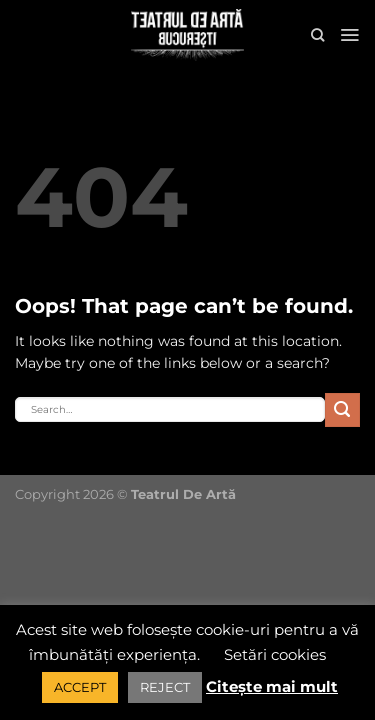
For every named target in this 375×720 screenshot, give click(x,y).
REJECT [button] (165, 687)
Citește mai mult (272, 686)
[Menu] (349, 35)
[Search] (317, 35)
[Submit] (342, 410)
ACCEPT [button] (80, 687)
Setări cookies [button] (275, 654)
